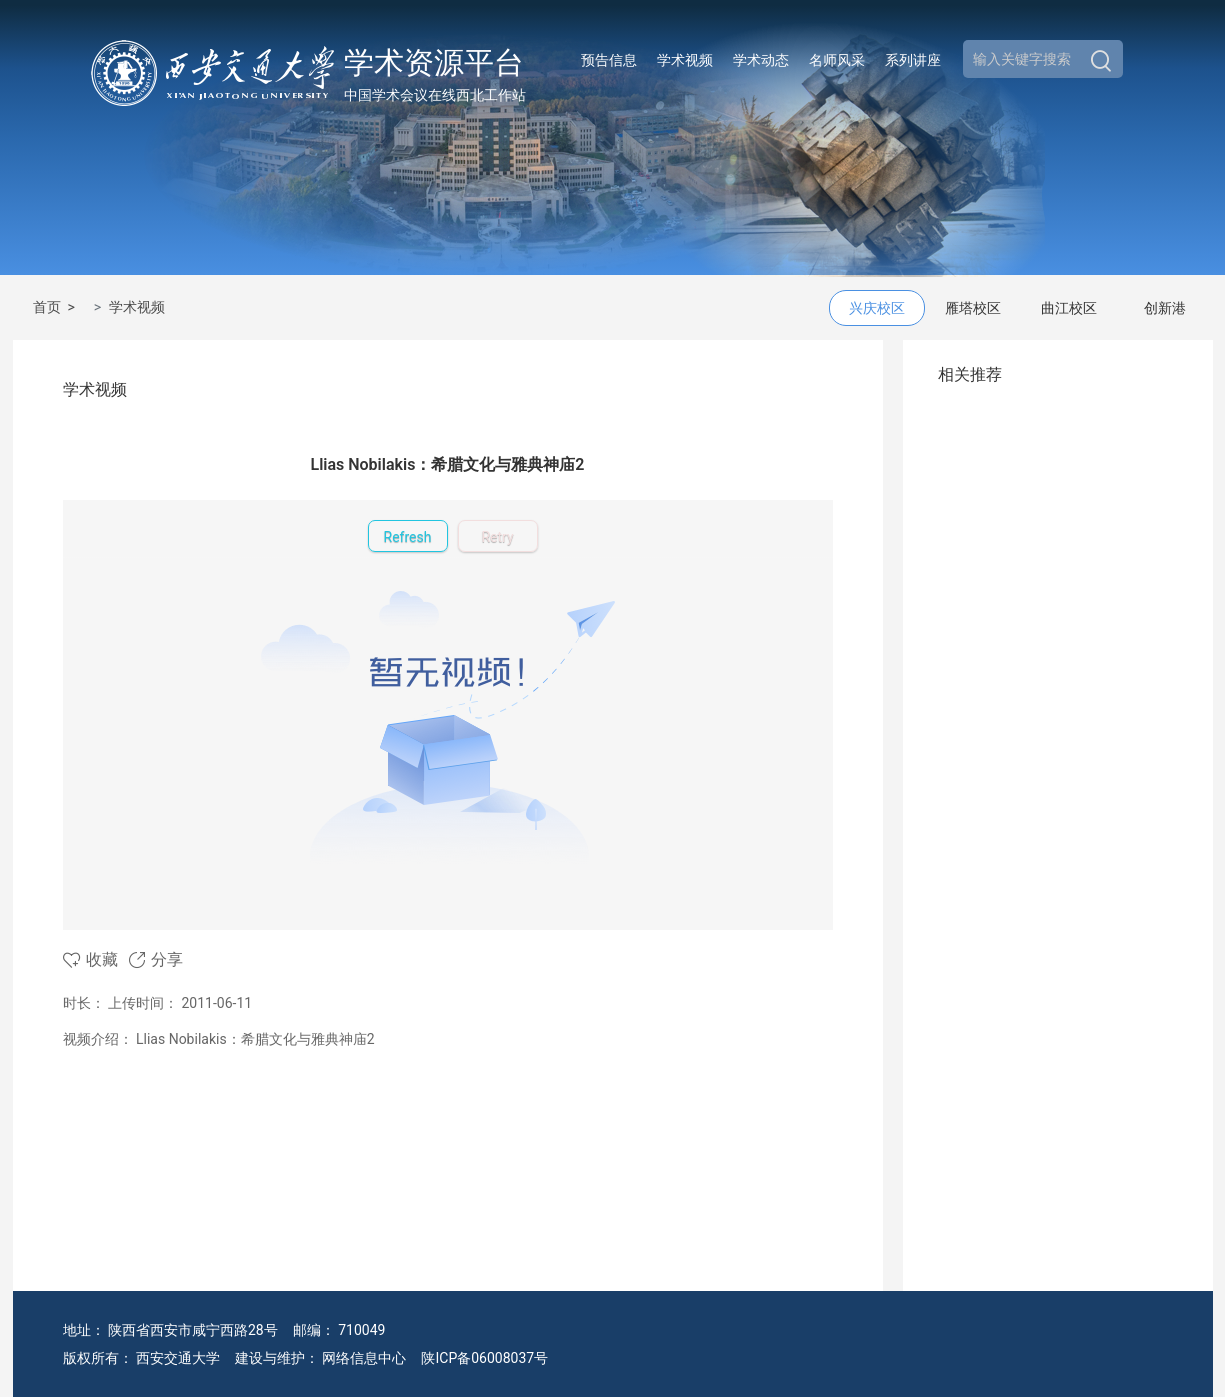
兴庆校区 (877, 308)
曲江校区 (1069, 308)
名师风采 (837, 60)
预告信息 (609, 60)
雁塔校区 (973, 308)
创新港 (1165, 308)
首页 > (57, 307)
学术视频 (685, 60)
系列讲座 (913, 60)
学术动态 (761, 60)
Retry (497, 537)
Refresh (408, 537)
